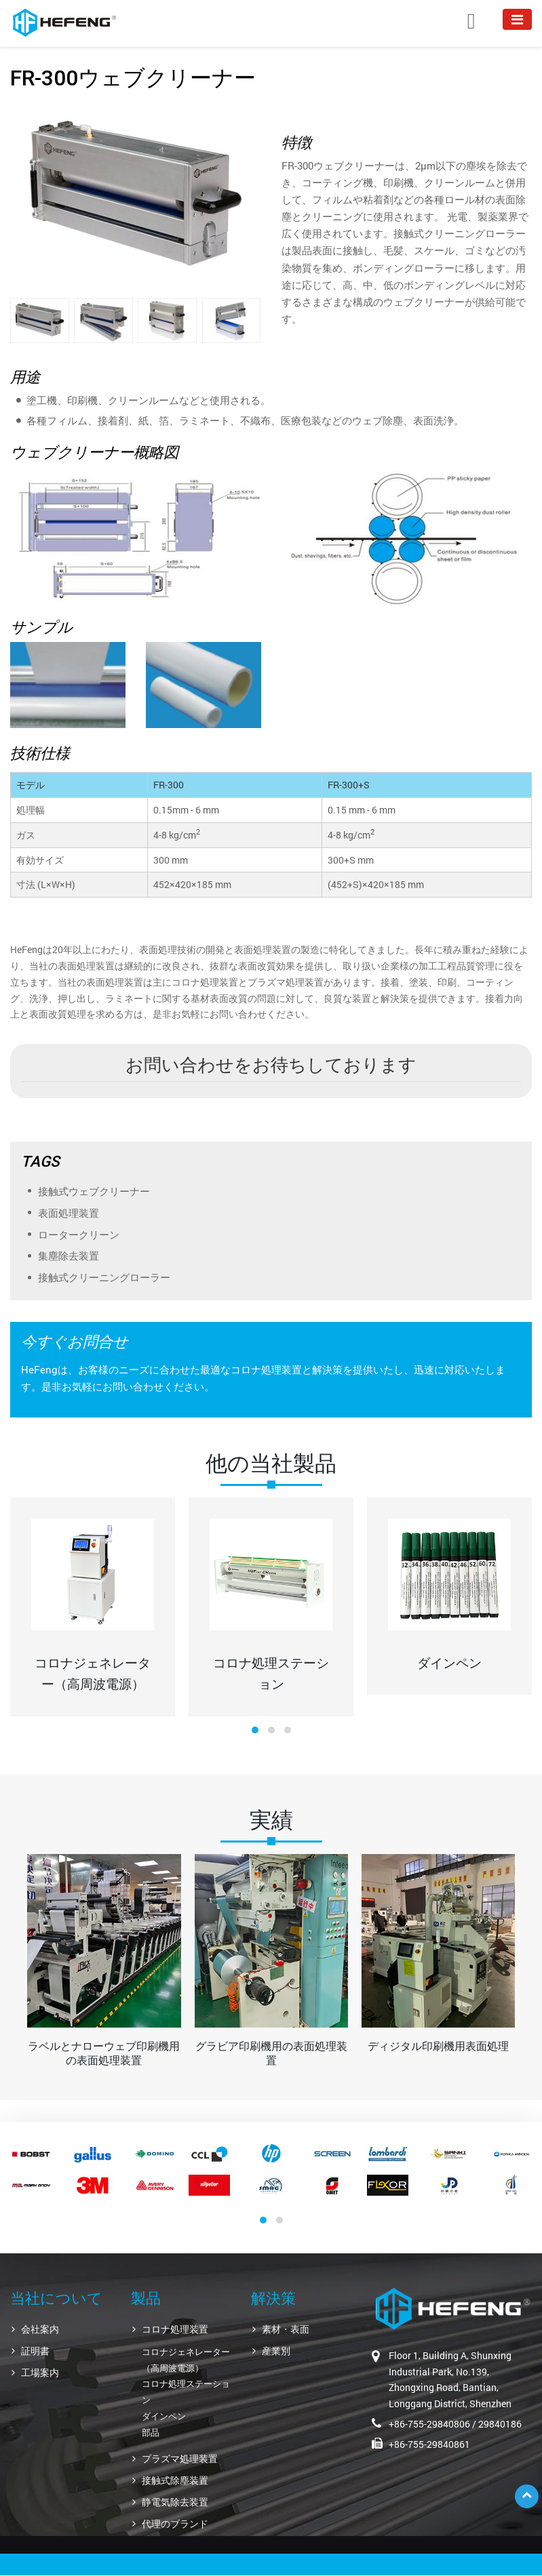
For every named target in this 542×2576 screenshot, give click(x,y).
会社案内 (40, 2328)
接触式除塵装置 (175, 2480)
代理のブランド (175, 2523)
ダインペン (164, 2416)
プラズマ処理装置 (180, 2458)
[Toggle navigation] (517, 19)
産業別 (276, 2350)
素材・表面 (285, 2328)
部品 (150, 2432)
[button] (255, 1730)
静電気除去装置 (175, 2501)
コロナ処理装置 (175, 2328)
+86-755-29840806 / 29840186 (455, 2423)
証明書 (35, 2350)
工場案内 (40, 2372)
